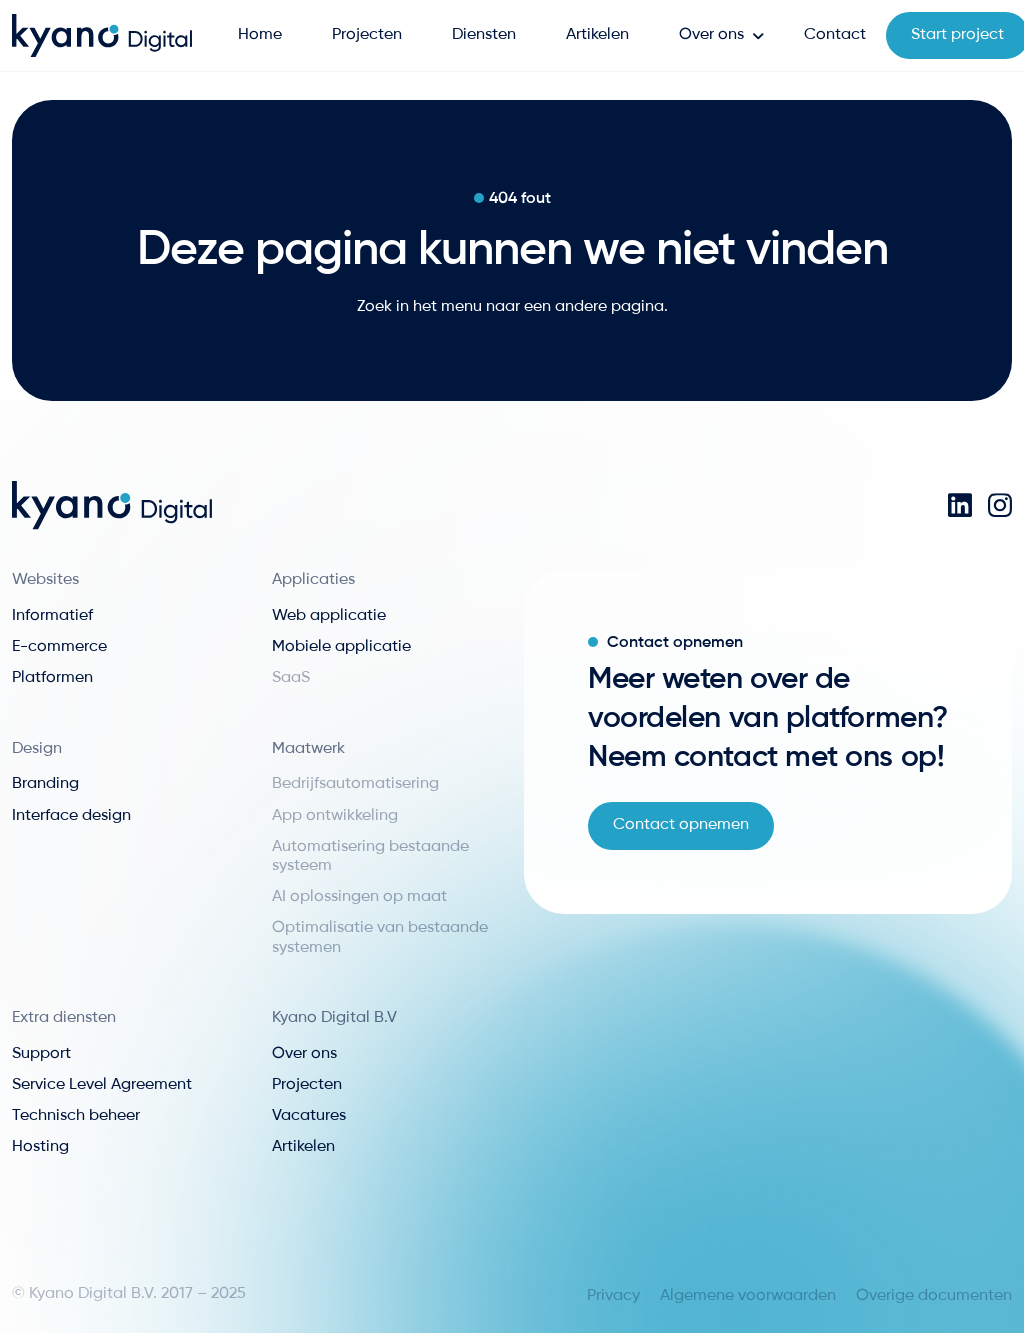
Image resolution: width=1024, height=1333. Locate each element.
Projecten (367, 35)
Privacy (613, 1296)
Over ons (711, 35)
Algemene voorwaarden (748, 1296)
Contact (835, 35)
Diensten (484, 35)
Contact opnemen (681, 825)
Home (260, 35)
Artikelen (597, 35)
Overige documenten (934, 1296)
